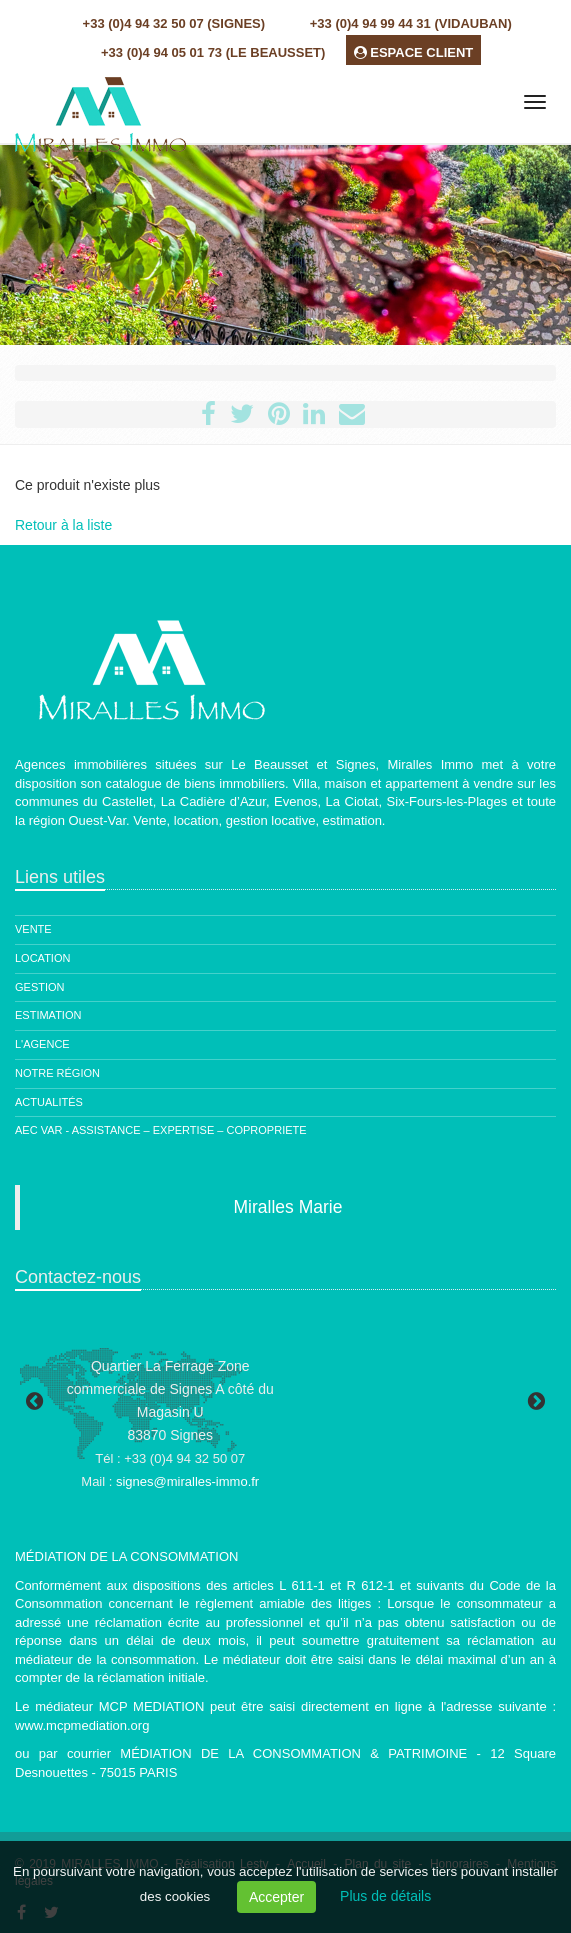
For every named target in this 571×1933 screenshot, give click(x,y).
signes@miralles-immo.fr (187, 1481)
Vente (33, 929)
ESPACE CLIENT (414, 52)
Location (42, 958)
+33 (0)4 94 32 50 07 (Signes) (174, 23)
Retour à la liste (63, 525)
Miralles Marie (288, 1207)
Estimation (48, 1015)
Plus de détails (385, 1896)
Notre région (57, 1073)
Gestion (40, 987)
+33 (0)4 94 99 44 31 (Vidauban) (411, 23)
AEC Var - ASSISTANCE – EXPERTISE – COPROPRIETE (161, 1130)
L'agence (42, 1044)
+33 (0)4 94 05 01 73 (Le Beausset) (213, 52)
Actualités (49, 1102)
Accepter (276, 1897)
